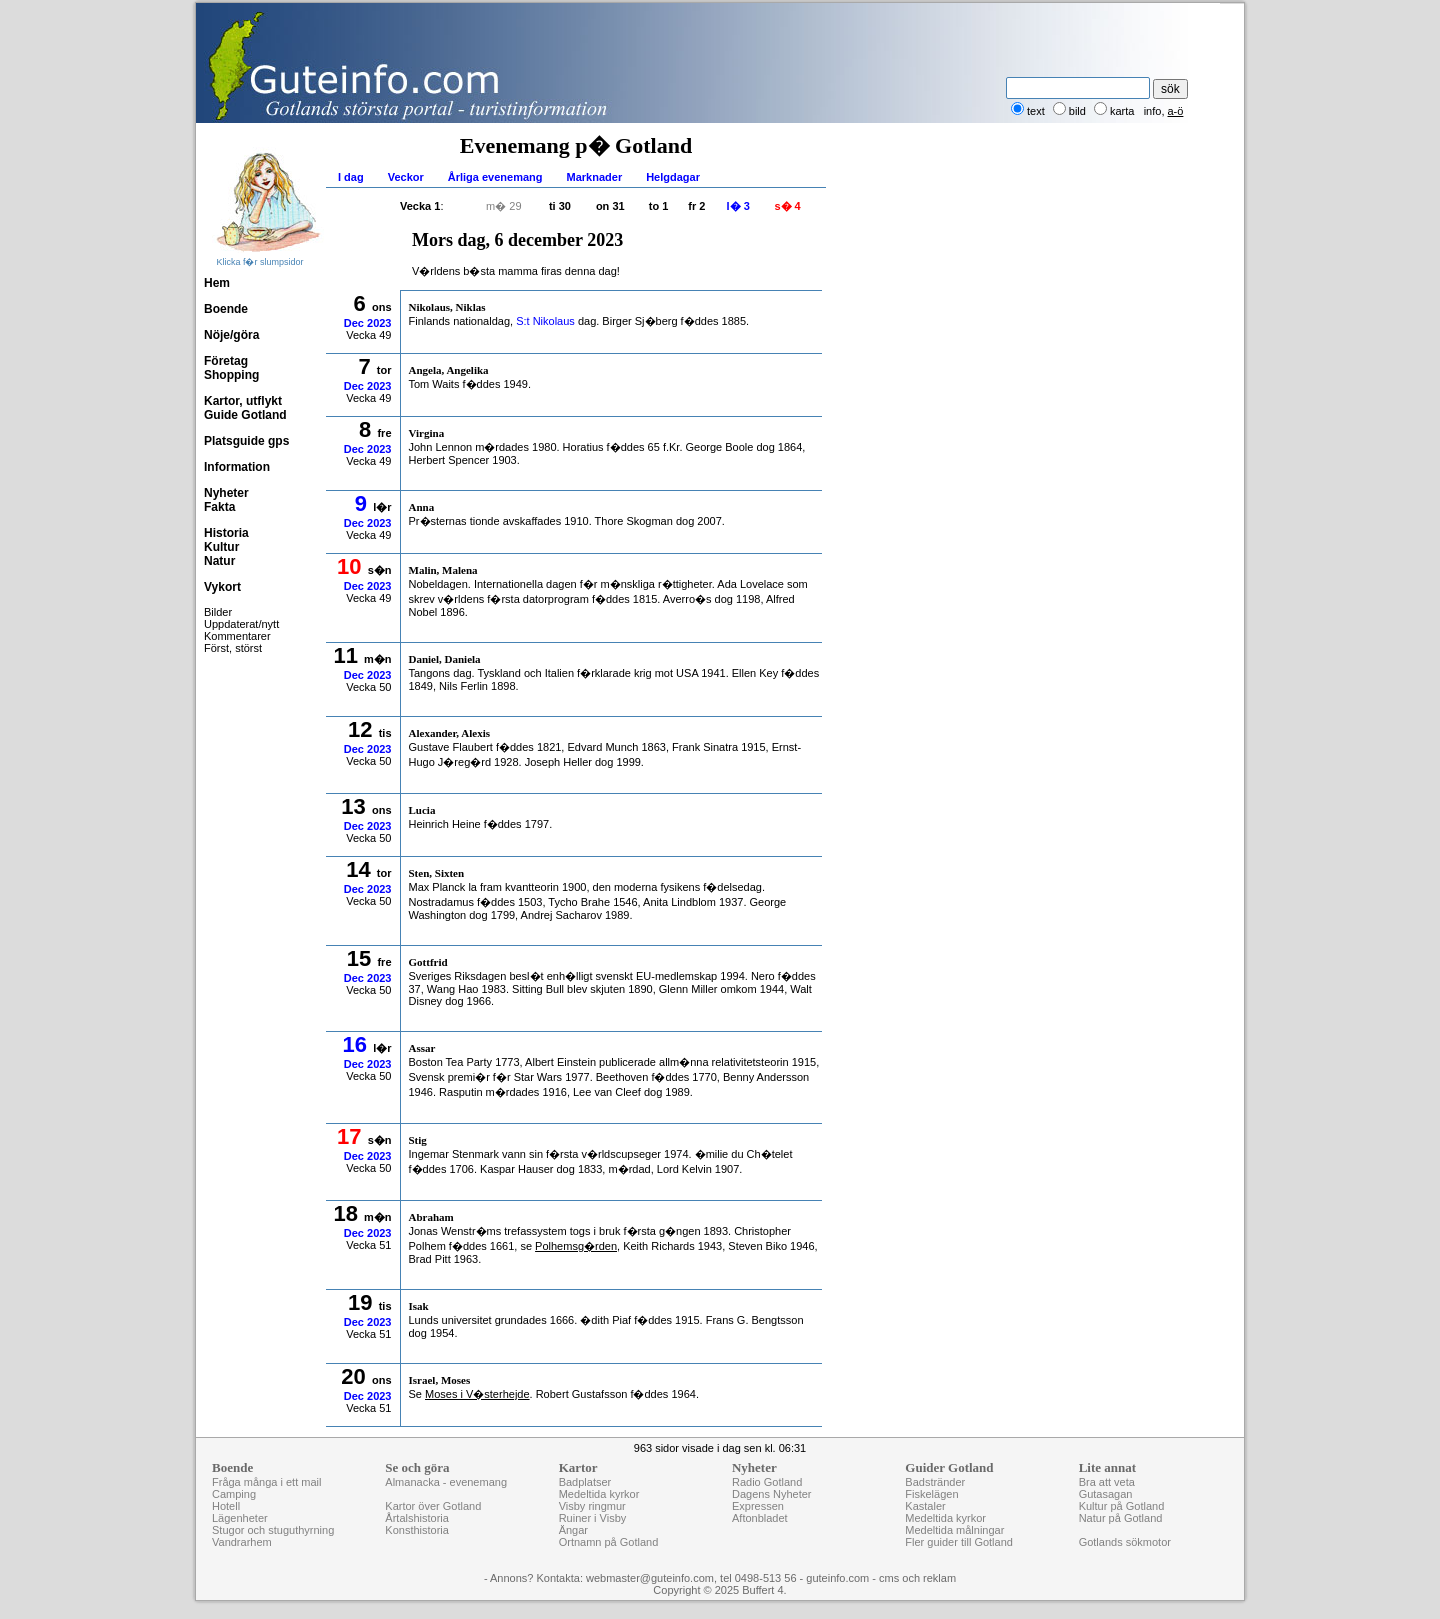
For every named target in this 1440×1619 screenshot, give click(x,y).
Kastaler (925, 1506)
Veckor (406, 177)
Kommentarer (237, 636)
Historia (226, 533)
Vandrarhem (242, 1542)
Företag (226, 361)
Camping (234, 1494)
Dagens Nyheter (772, 1494)
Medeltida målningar (954, 1530)
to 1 (659, 206)
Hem (217, 283)
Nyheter (226, 493)
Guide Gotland (245, 415)
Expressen (758, 1506)
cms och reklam (917, 1578)
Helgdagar (673, 177)
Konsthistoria (417, 1530)
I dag (351, 177)
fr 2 (696, 206)
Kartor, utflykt (243, 401)
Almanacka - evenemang (446, 1482)
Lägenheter (240, 1518)
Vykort (222, 587)
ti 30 (560, 206)
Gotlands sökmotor (1125, 1542)
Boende (226, 309)
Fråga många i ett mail (266, 1482)
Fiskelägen (931, 1494)
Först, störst (233, 648)
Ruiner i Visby (593, 1518)
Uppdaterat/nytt (241, 624)
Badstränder (935, 1482)
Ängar (573, 1530)
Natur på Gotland (1121, 1518)
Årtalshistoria (417, 1518)
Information (237, 467)
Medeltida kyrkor (599, 1494)
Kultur (221, 547)
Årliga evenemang (495, 177)
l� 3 (738, 206)
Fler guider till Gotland (959, 1542)
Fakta (219, 507)
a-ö (1176, 111)
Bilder (218, 612)
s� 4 (787, 206)
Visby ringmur (592, 1506)
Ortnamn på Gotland (609, 1542)
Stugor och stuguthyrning (273, 1530)
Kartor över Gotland (433, 1506)
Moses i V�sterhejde (477, 1394)
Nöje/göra (231, 335)
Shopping (231, 375)
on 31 (610, 206)
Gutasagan (1106, 1494)
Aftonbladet (760, 1518)
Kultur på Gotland (1122, 1506)
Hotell (226, 1506)
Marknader (595, 177)
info (1153, 111)
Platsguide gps (246, 441)
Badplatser (585, 1482)
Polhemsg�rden (576, 1246)
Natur (219, 561)
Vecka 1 (420, 206)
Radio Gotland (767, 1482)
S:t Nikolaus (545, 321)
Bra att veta (1107, 1482)
